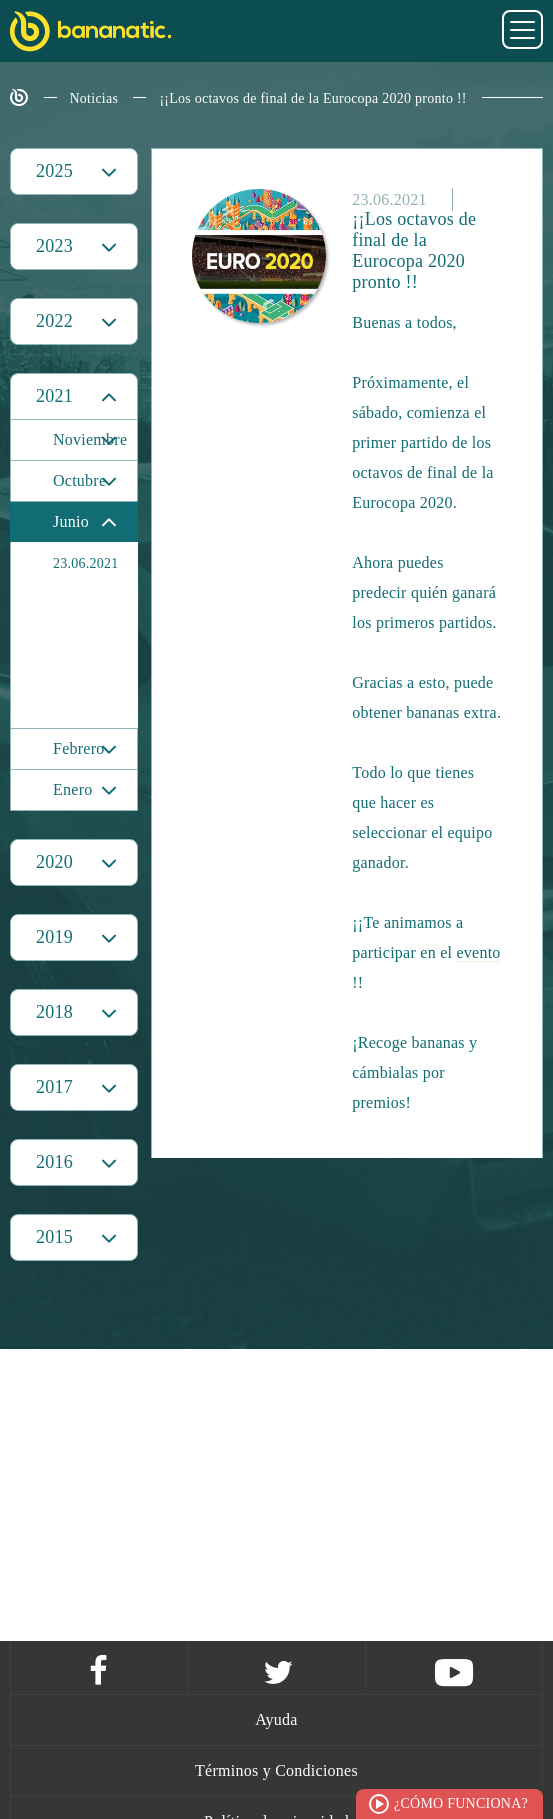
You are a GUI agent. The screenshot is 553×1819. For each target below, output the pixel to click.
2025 (54, 171)
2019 (54, 937)
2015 (54, 1237)
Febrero (79, 748)
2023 (54, 246)
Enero (72, 789)
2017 (54, 1087)
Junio (71, 521)
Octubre (79, 480)
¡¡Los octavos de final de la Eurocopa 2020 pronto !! (312, 98)
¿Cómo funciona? (461, 1803)
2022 (54, 321)
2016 (54, 1162)
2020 (54, 862)
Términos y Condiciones (276, 1770)
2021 (54, 396)
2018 (54, 1012)
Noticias (94, 98)
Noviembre (90, 439)
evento (478, 952)
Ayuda (276, 1719)
